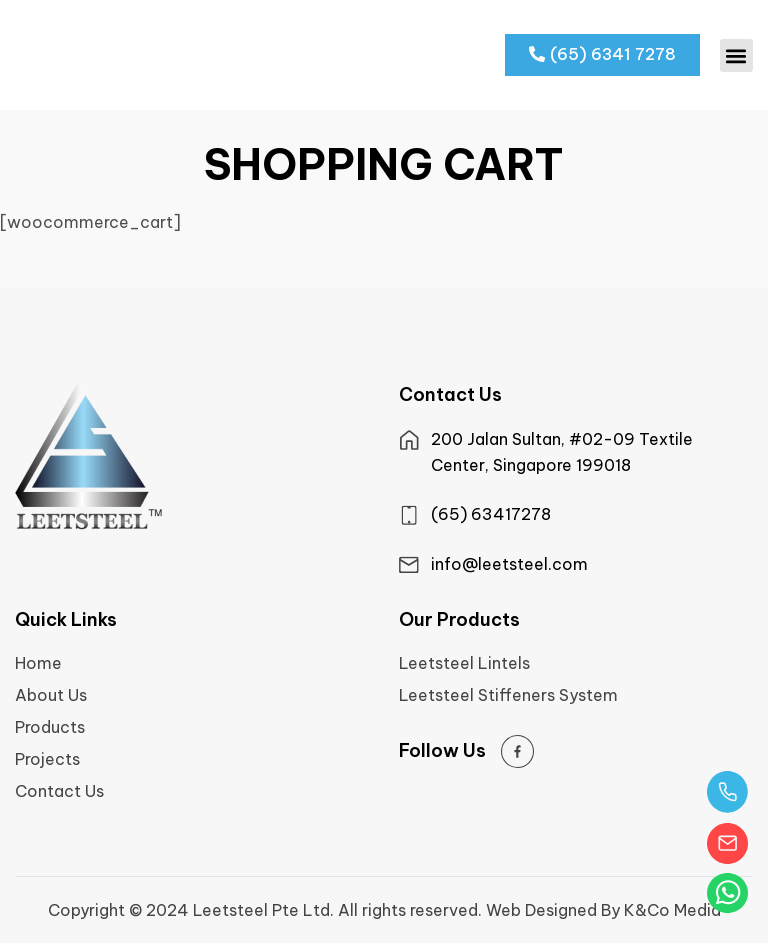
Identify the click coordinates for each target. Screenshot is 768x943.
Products (50, 727)
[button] (736, 55)
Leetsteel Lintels (464, 663)
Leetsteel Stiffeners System (508, 695)
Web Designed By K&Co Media (603, 910)
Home (38, 663)
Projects (47, 759)
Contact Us (59, 791)
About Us (51, 695)
